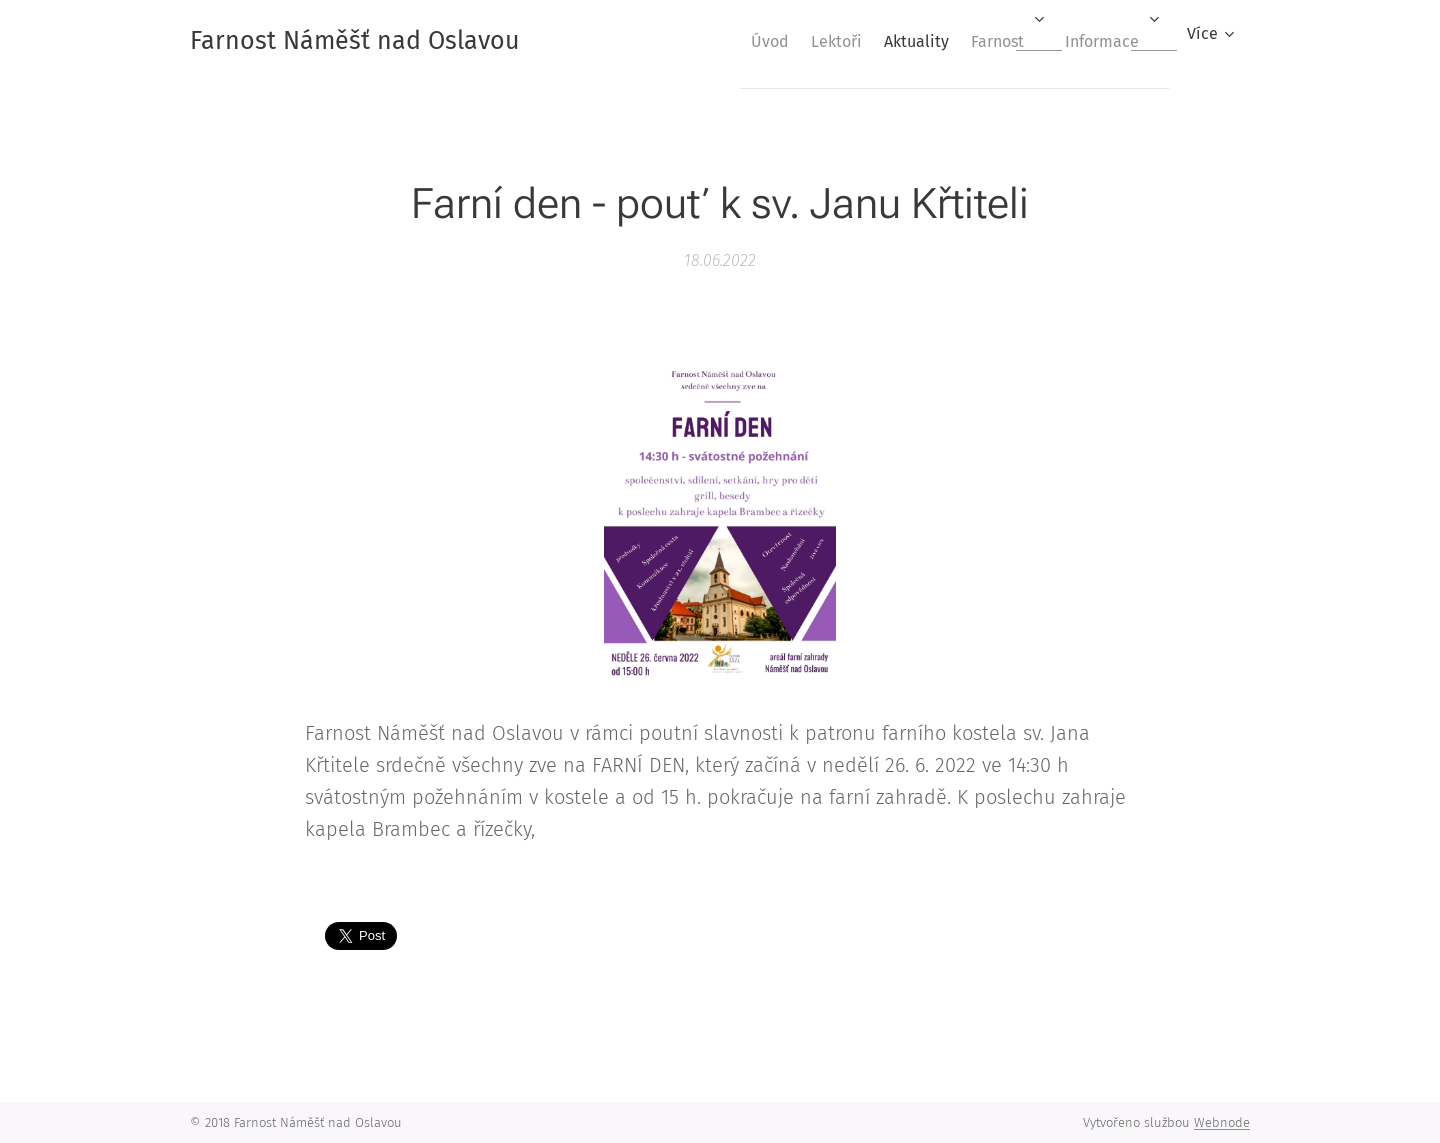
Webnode (1222, 1122)
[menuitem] (717, 41)
